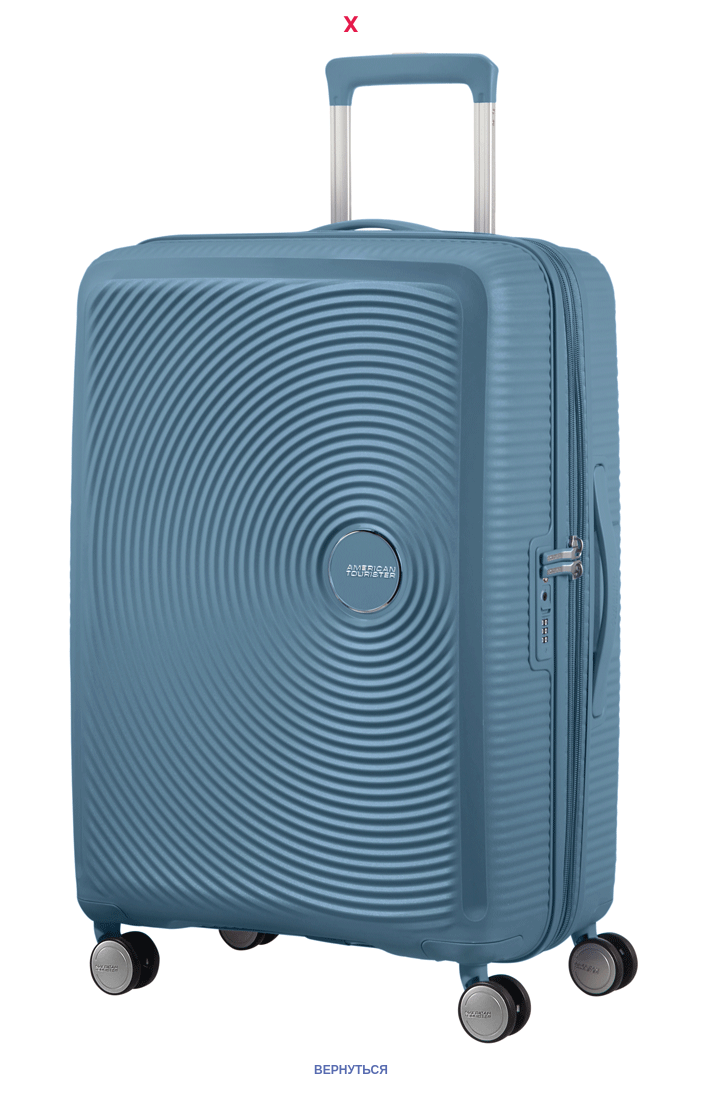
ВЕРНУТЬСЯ (351, 1070)
